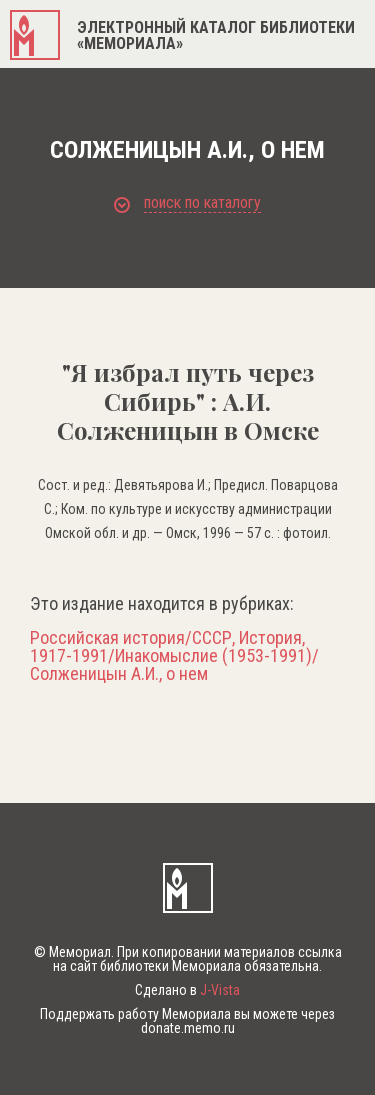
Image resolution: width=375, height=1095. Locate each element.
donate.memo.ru (188, 1028)
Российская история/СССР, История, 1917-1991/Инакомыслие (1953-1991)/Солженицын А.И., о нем (174, 656)
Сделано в (187, 990)
